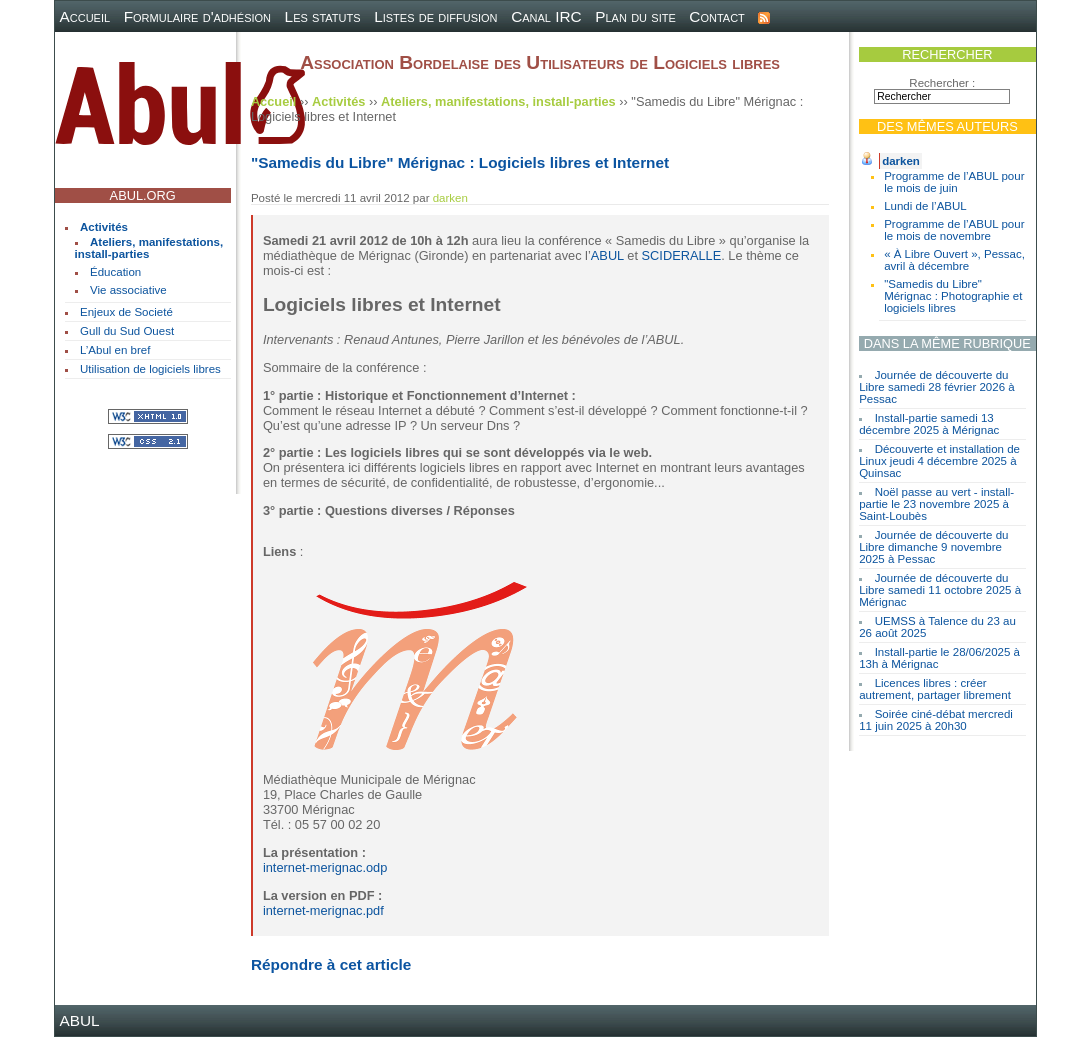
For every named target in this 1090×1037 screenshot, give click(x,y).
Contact (717, 16)
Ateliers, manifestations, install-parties (149, 248)
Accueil (85, 16)
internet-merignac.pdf (323, 910)
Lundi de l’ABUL (925, 206)
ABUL (607, 255)
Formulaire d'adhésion (197, 16)
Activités (104, 227)
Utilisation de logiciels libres (150, 369)
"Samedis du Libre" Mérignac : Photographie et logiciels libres (953, 296)
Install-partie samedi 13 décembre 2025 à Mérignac (929, 424)
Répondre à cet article (331, 964)
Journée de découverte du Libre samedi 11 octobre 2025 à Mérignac (940, 590)
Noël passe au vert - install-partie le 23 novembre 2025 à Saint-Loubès (936, 504)
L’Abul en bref (115, 350)
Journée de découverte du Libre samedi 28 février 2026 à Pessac (937, 387)
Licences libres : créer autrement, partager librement (935, 689)
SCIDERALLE (682, 255)
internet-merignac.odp (325, 867)
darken (901, 161)
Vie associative (128, 290)
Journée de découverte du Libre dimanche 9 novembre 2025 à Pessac (933, 547)
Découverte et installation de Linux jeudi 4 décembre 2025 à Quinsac (939, 461)
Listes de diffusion (435, 16)
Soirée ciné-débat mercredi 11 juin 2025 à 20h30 (936, 720)
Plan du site (635, 16)
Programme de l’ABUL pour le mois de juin (954, 182)
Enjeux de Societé (126, 312)
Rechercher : (942, 83)
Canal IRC (546, 16)
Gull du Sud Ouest (127, 331)
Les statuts (323, 16)
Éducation (115, 272)
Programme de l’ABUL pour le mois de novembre (954, 230)
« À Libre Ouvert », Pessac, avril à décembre (954, 260)
